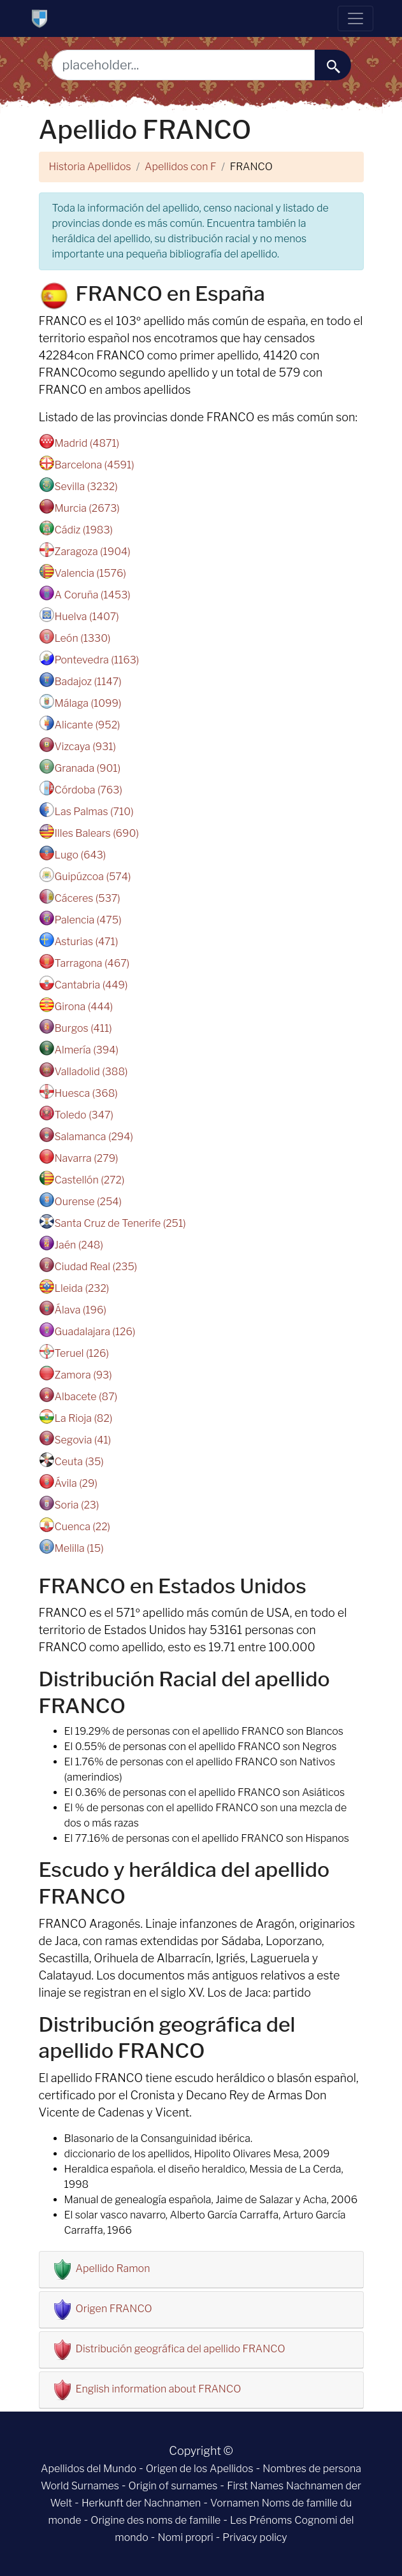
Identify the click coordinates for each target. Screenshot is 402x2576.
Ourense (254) (88, 1202)
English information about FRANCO (158, 2389)
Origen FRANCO (114, 2309)
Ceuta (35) (79, 1462)
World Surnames (80, 2486)
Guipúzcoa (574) (93, 877)
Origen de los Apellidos (200, 2469)
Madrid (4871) (87, 443)
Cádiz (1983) (84, 530)
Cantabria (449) (91, 985)
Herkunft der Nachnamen (141, 2503)
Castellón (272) (90, 1180)
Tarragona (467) (92, 963)
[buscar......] (333, 65)
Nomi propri (185, 2537)
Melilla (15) (79, 1548)
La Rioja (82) (84, 1418)
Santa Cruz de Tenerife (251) (120, 1223)
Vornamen (234, 2503)
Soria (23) (77, 1505)
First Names (255, 2486)
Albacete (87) (86, 1397)
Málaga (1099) (88, 703)
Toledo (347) (84, 1115)
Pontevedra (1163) (97, 660)
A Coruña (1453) (93, 595)
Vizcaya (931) (85, 747)
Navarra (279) (86, 1158)
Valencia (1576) (90, 573)
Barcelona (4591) (94, 465)
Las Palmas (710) (94, 812)
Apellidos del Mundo (88, 2469)
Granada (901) (88, 768)
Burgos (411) (83, 1028)
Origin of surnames (173, 2486)
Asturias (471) (86, 942)
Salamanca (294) (94, 1137)
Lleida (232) (82, 1288)
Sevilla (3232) (86, 487)
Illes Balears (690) (97, 833)
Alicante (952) (87, 725)
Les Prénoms (261, 2520)
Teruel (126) (82, 1353)
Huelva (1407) (87, 617)
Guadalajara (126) (95, 1332)
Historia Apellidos (90, 167)
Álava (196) (80, 1310)
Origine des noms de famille (155, 2520)
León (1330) (83, 638)
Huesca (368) (86, 1093)
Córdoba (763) (88, 790)
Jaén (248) (79, 1245)
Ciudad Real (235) (96, 1267)
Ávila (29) (76, 1483)
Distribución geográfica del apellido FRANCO (180, 2349)
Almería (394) (86, 1050)
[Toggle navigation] (355, 18)
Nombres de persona (311, 2469)
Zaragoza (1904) (93, 552)
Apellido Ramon (113, 2268)
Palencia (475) (88, 920)
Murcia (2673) (87, 508)
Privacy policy (254, 2537)
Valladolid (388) (91, 1072)
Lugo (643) (80, 855)
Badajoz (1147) (88, 682)
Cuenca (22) (83, 1527)
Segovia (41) (83, 1440)
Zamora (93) (83, 1375)
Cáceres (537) (87, 898)
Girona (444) (84, 1007)
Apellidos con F (180, 167)
